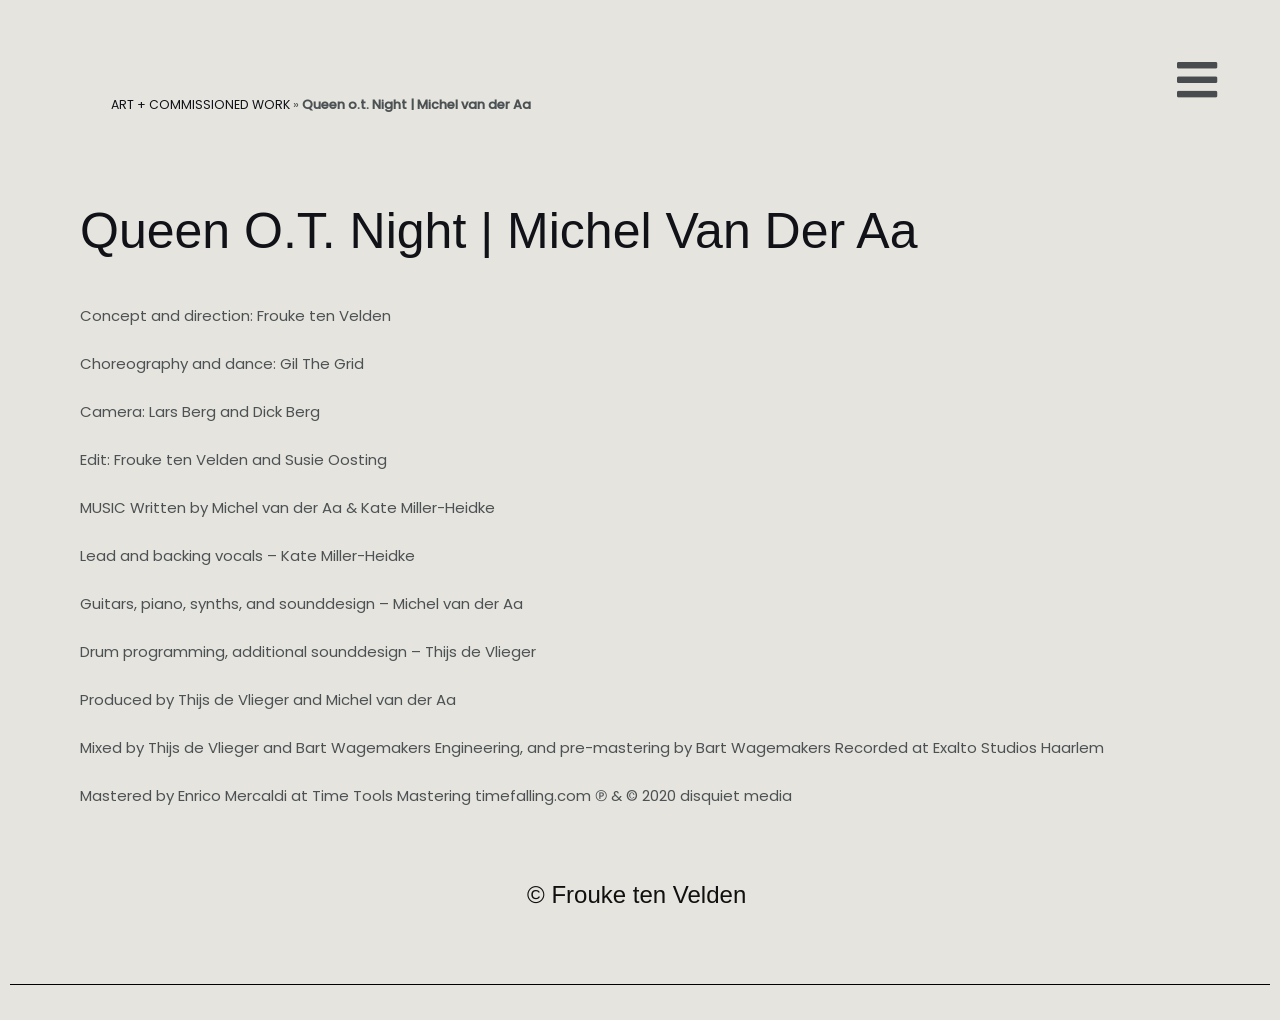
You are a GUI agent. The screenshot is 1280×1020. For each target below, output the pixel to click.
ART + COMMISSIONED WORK (201, 104)
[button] (1197, 79)
